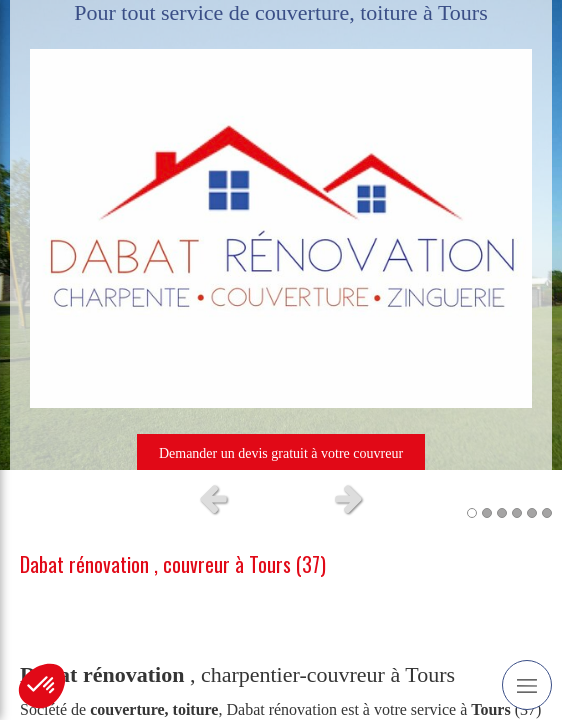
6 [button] (547, 513)
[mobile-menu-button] (527, 685)
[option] (281, 235)
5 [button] (532, 513)
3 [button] (502, 513)
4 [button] (517, 513)
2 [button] (487, 513)
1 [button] (472, 513)
